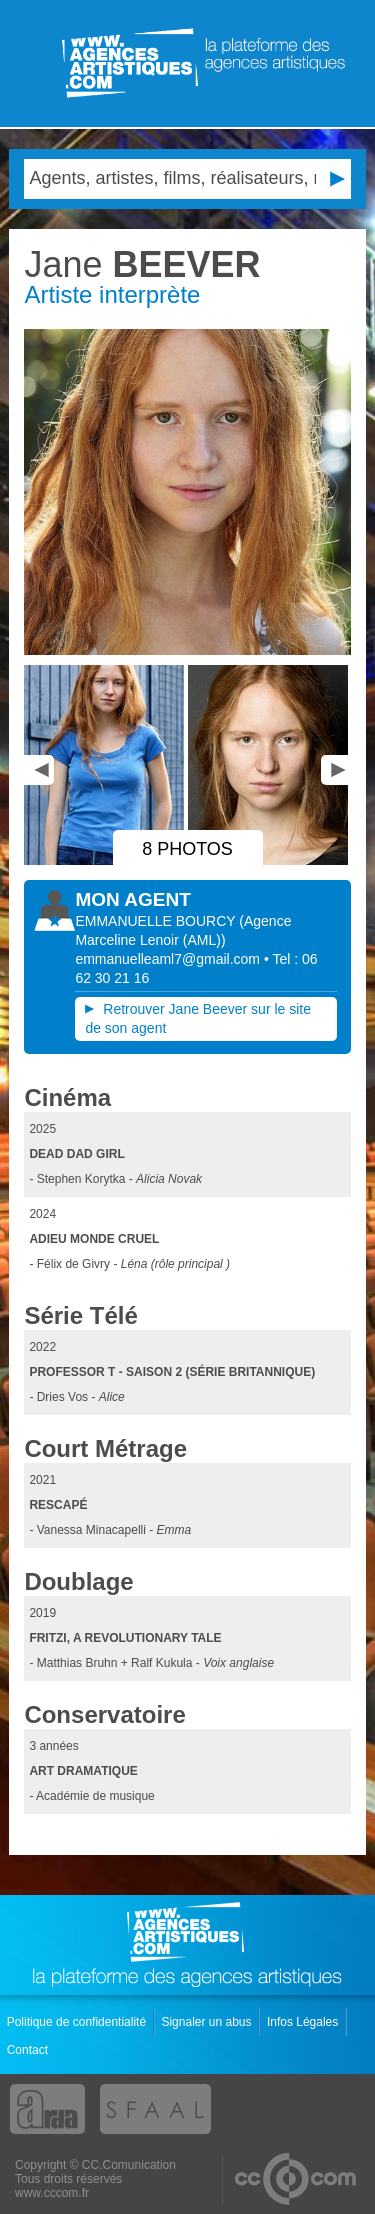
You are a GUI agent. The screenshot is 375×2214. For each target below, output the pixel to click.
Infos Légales (304, 2022)
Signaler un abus (207, 2022)
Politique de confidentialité (78, 2022)
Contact (29, 2050)
